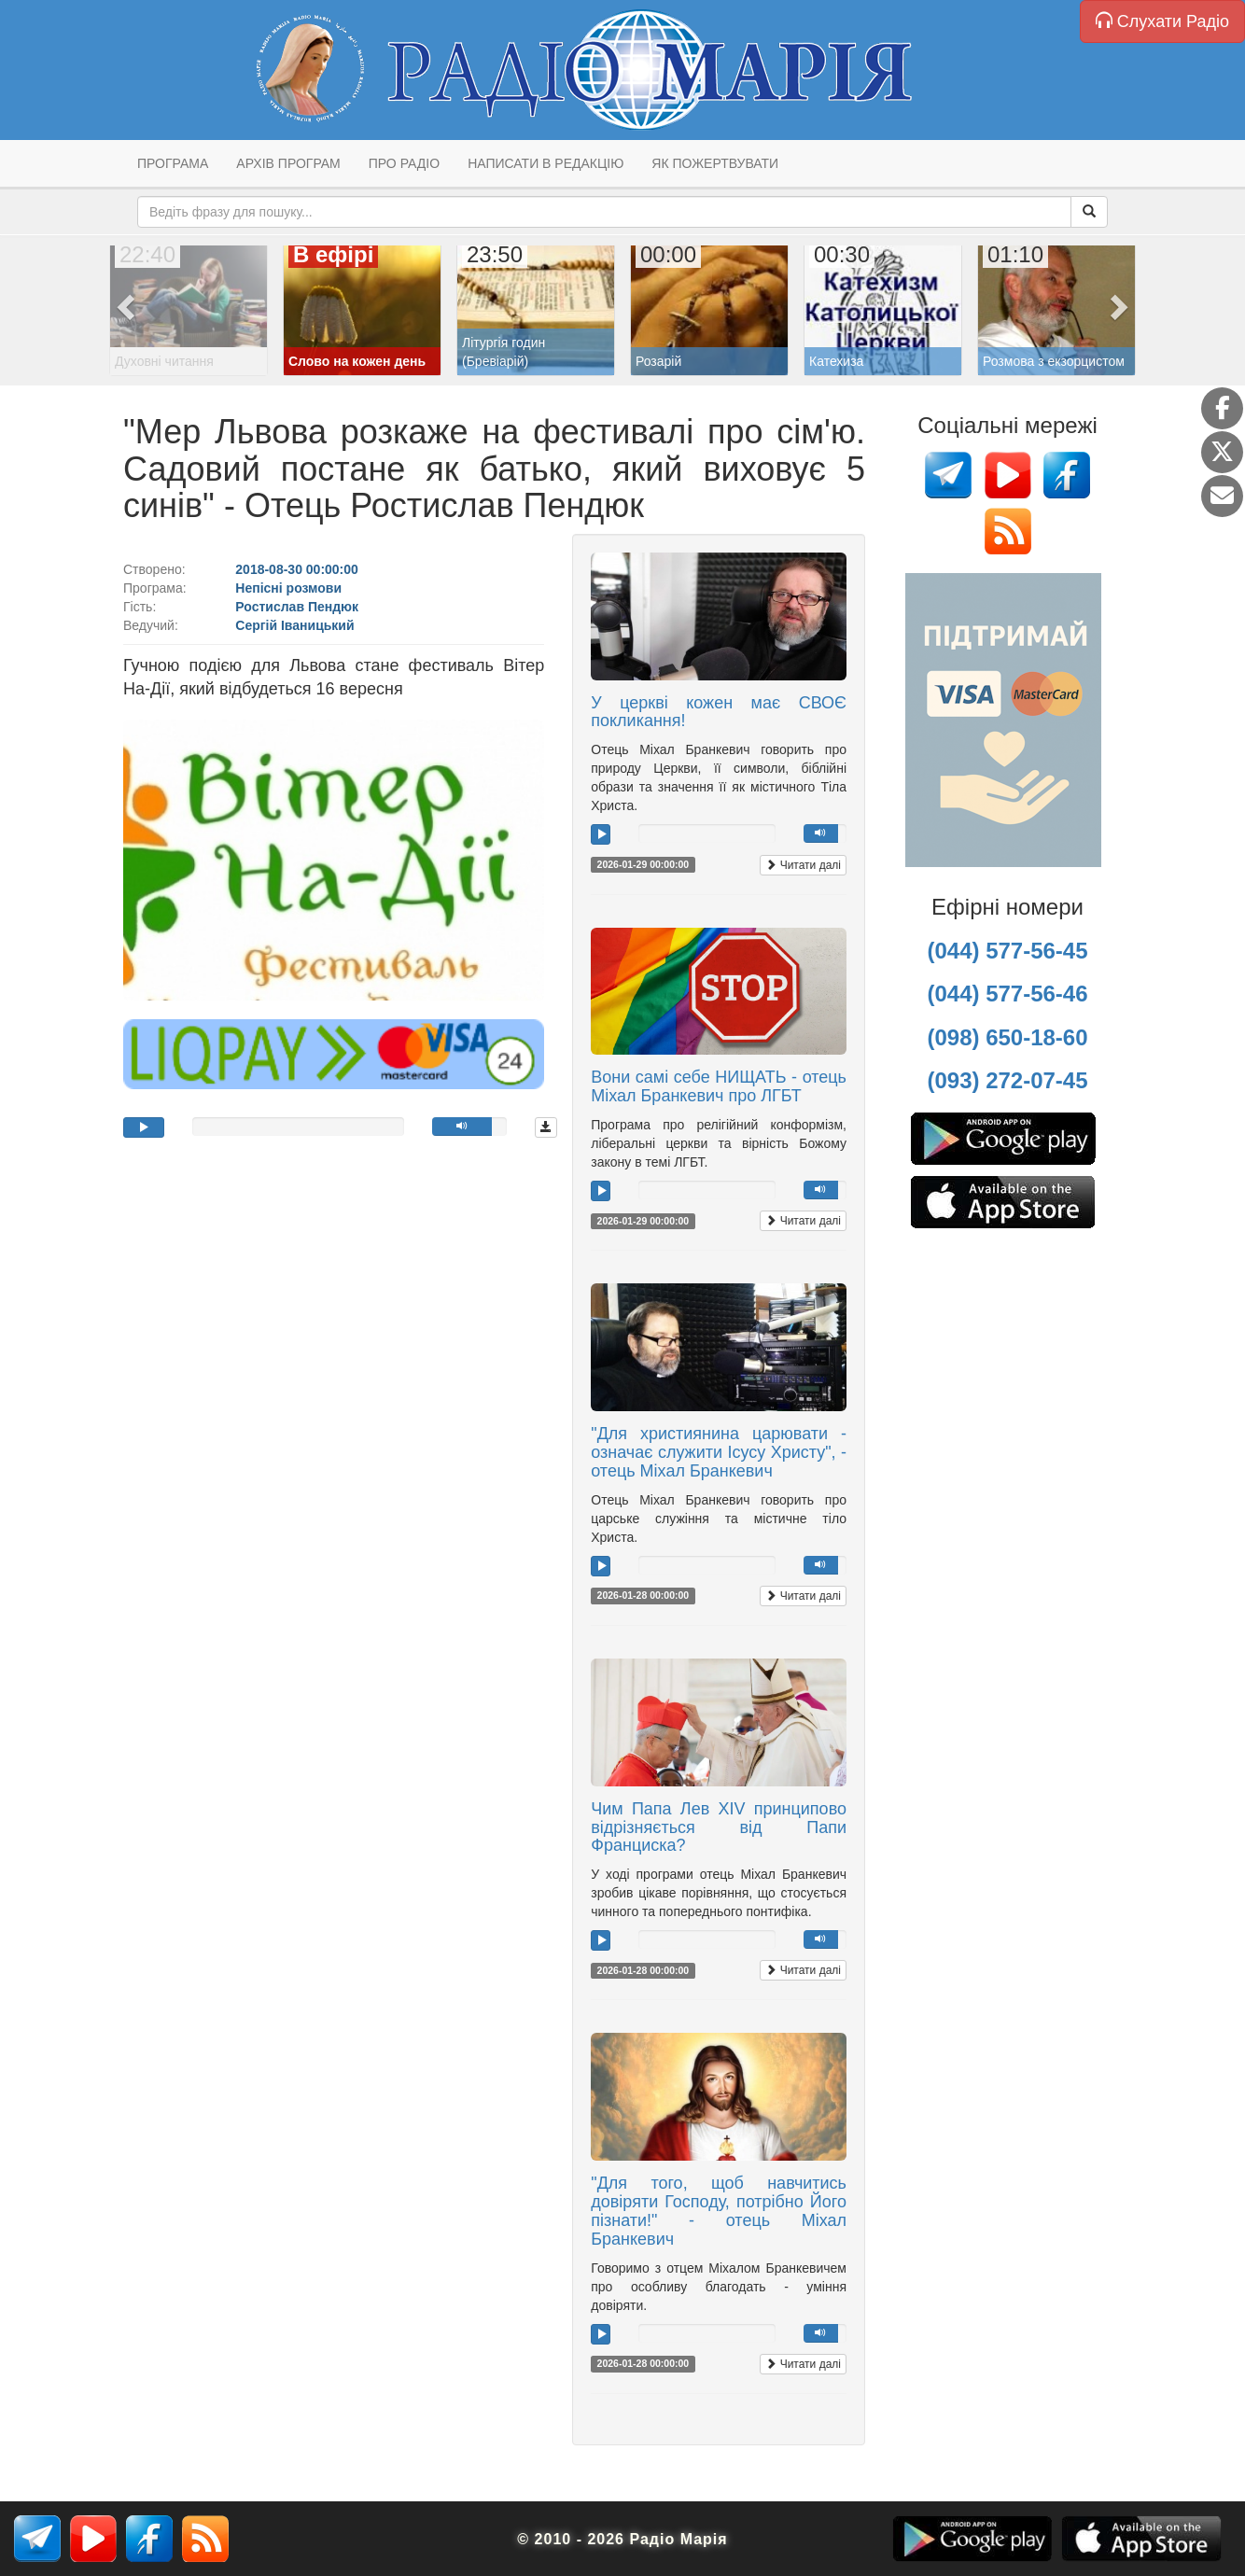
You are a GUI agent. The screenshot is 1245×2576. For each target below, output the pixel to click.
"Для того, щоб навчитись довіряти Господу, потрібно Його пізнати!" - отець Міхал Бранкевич (718, 2210)
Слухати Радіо (1162, 21)
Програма (172, 163)
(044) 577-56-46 (1007, 993)
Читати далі (803, 865)
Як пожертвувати (714, 163)
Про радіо (404, 163)
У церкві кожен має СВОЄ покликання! (718, 712)
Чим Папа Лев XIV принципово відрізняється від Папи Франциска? (718, 1827)
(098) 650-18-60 (1007, 1037)
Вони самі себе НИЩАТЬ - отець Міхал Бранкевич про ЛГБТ (718, 1086)
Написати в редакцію (545, 163)
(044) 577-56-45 (1007, 950)
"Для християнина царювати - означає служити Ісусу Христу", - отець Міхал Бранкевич (718, 1452)
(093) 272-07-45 (1007, 1080)
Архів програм (288, 163)
